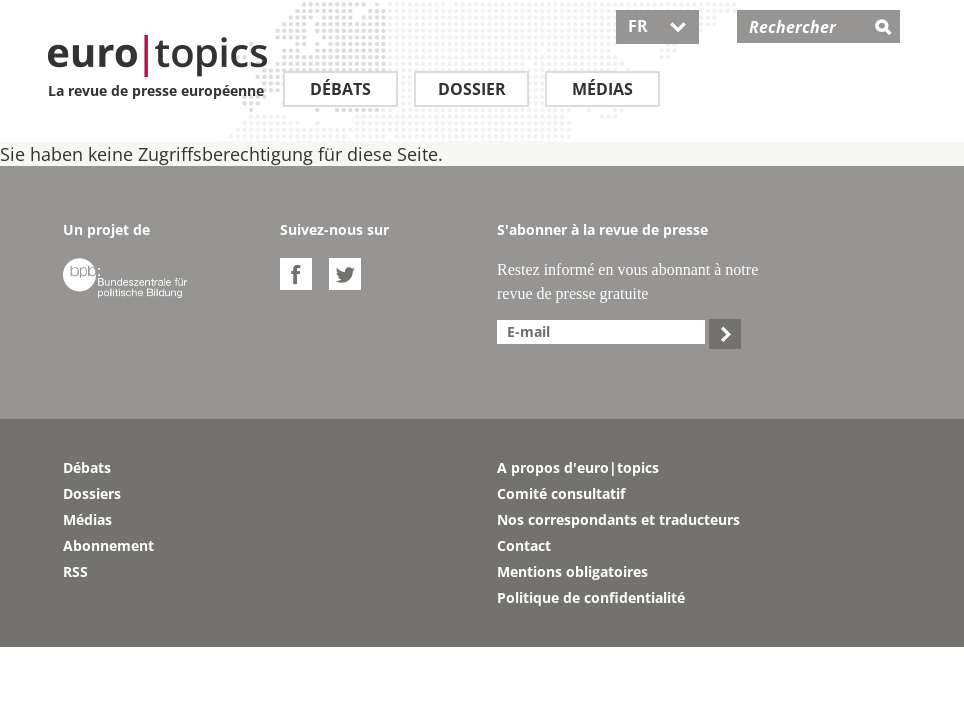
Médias (602, 89)
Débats (340, 89)
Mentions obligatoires (572, 571)
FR (657, 26)
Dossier (472, 89)
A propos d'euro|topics (578, 467)
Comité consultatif (561, 493)
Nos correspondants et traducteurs (618, 519)
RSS (75, 571)
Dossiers (92, 493)
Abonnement (108, 545)
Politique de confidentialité (591, 597)
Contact (524, 545)
